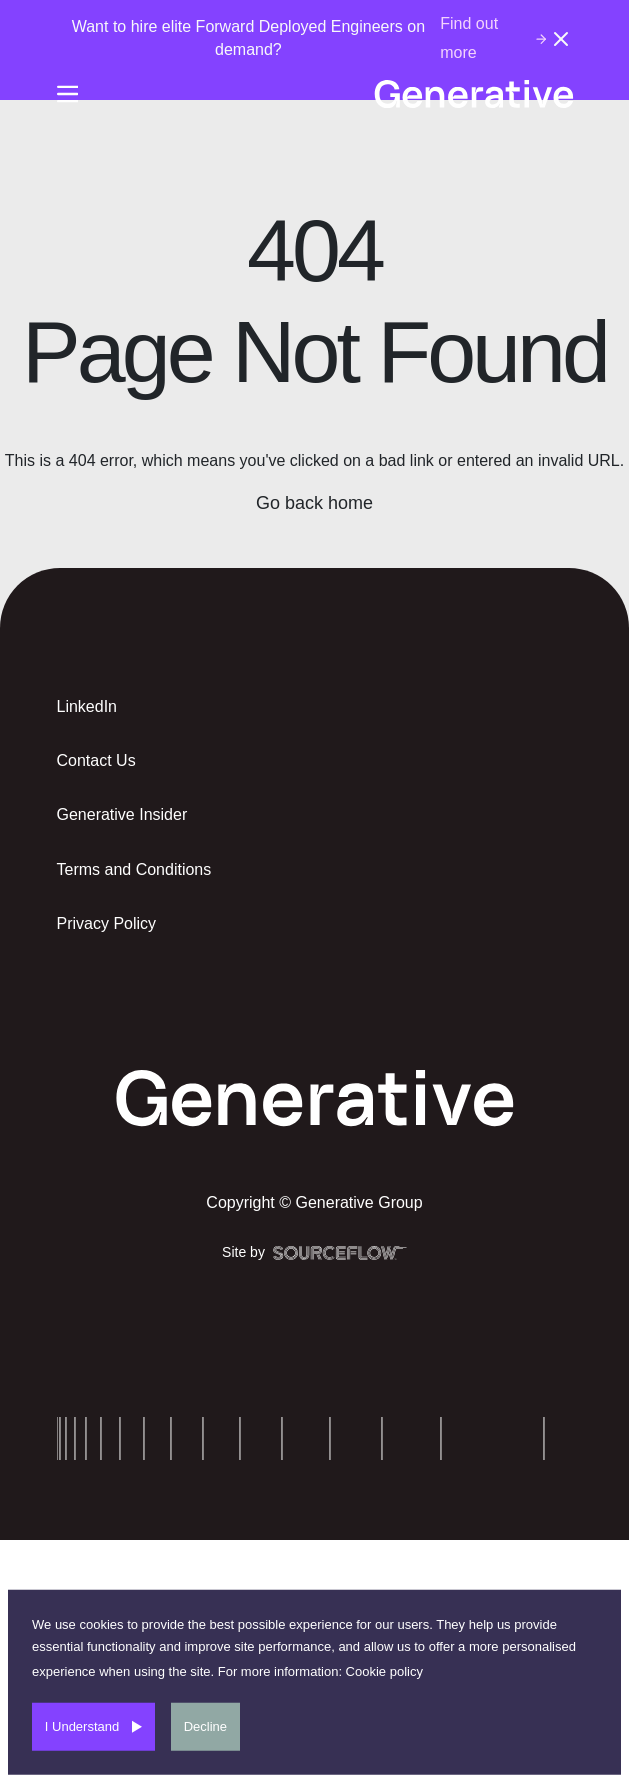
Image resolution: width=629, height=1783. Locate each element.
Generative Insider (122, 814)
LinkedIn (87, 706)
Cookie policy (384, 1671)
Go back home (314, 503)
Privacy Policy (107, 923)
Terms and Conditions (134, 869)
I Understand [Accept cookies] (82, 1726)
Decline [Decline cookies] (205, 1726)
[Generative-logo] (473, 94)
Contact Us (96, 760)
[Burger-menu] (68, 94)
